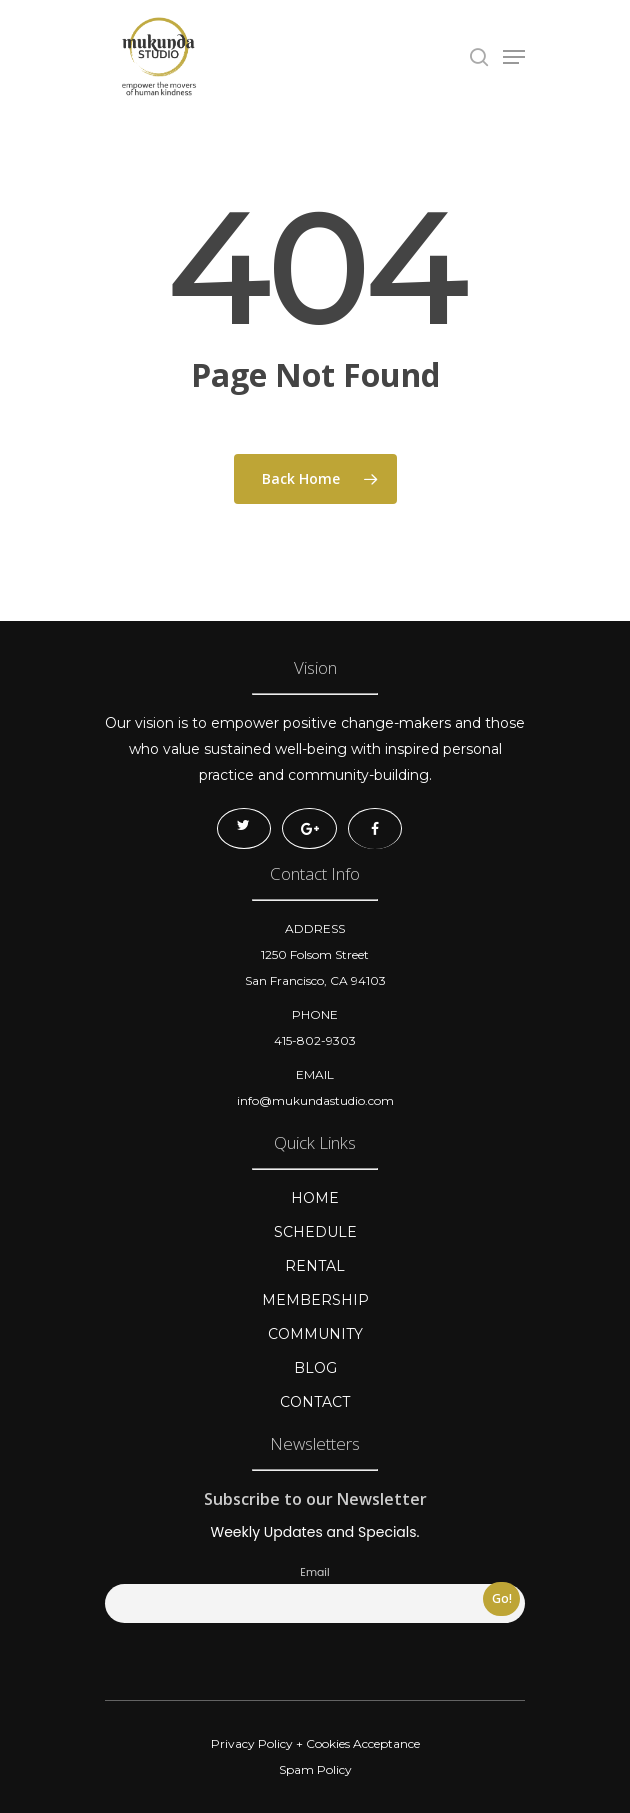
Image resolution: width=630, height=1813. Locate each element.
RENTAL (315, 1266)
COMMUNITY (315, 1334)
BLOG (315, 1368)
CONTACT (315, 1402)
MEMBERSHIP (315, 1300)
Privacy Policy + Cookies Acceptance (315, 1743)
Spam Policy (315, 1769)
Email (314, 1572)
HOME (315, 1198)
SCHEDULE (315, 1232)
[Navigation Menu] (514, 57)
